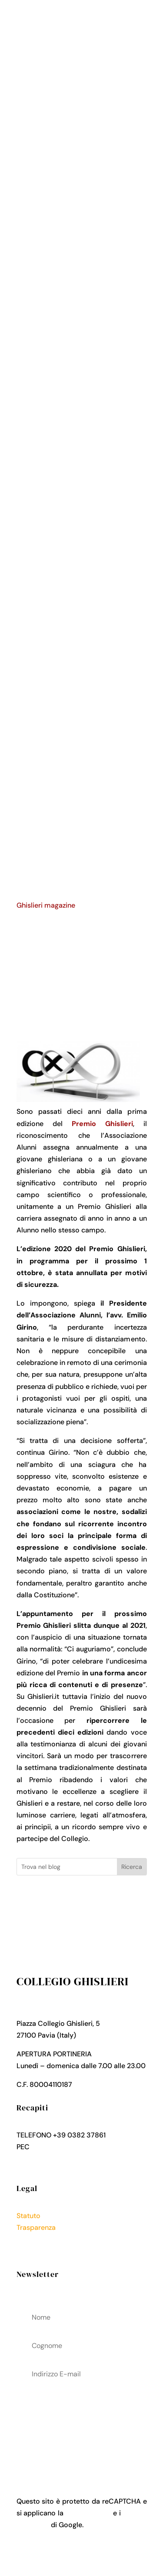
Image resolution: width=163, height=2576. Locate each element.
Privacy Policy (39, 2239)
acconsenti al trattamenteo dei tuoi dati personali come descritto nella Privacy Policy (81, 2424)
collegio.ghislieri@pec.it (69, 2146)
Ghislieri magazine (46, 905)
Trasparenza (36, 2227)
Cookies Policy (40, 2251)
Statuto (28, 2215)
